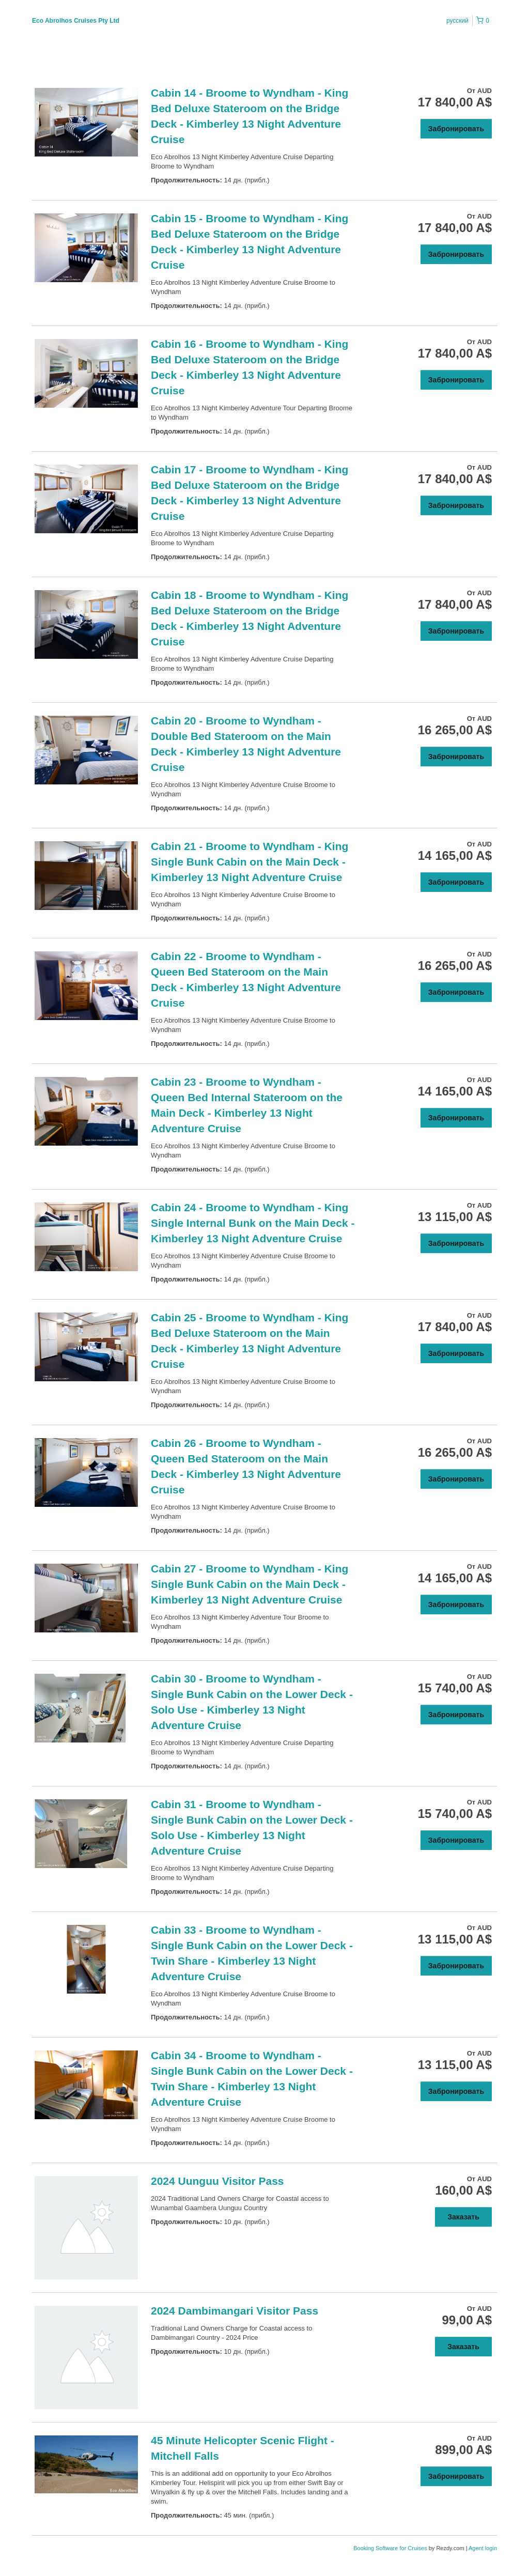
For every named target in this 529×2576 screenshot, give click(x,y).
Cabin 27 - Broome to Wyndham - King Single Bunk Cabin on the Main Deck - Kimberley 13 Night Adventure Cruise (249, 1584)
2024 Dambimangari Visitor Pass (234, 2311)
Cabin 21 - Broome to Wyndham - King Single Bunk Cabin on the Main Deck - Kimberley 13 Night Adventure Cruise (249, 861)
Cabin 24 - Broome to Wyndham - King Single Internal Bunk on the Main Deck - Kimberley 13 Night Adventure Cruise (252, 1222)
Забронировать (456, 129)
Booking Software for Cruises (391, 2548)
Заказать (463, 2217)
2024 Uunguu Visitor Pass (217, 2181)
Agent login (483, 2548)
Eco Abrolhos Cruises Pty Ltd (75, 20)
